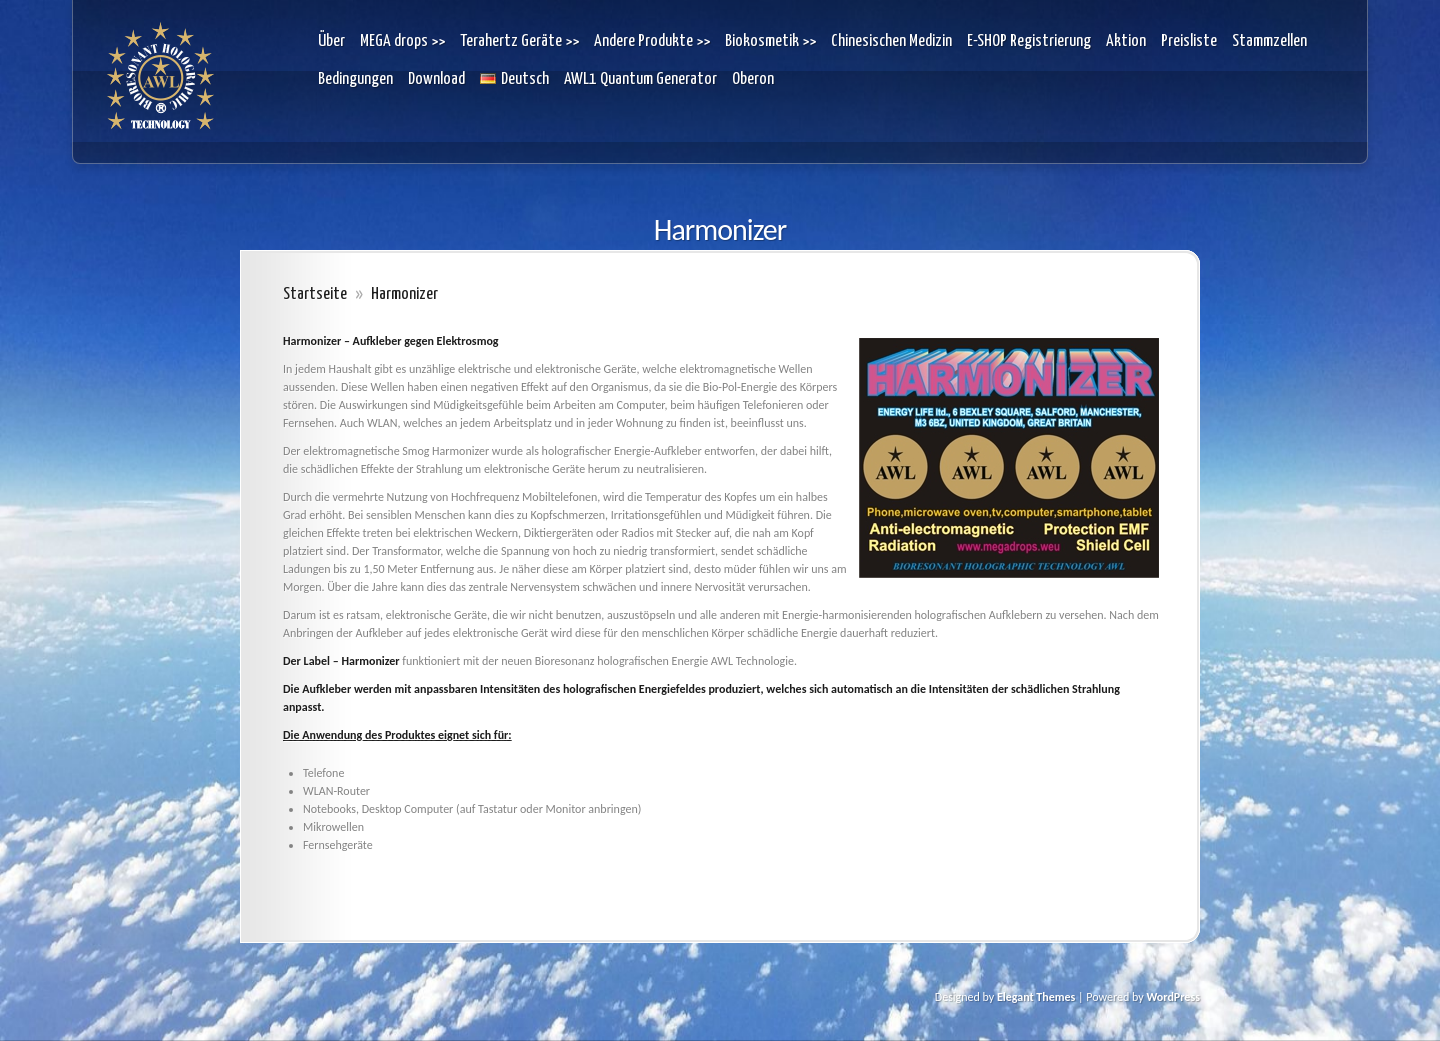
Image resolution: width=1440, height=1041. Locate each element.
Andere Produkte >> (652, 41)
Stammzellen (1269, 41)
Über (331, 41)
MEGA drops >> (402, 41)
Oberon (753, 79)
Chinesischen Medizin (891, 41)
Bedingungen (355, 79)
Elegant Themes (1036, 997)
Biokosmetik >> (770, 41)
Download (436, 79)
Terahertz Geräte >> (519, 41)
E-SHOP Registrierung (1029, 41)
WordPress (1173, 997)
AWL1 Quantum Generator (640, 79)
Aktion (1126, 41)
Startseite (315, 294)
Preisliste (1189, 41)
